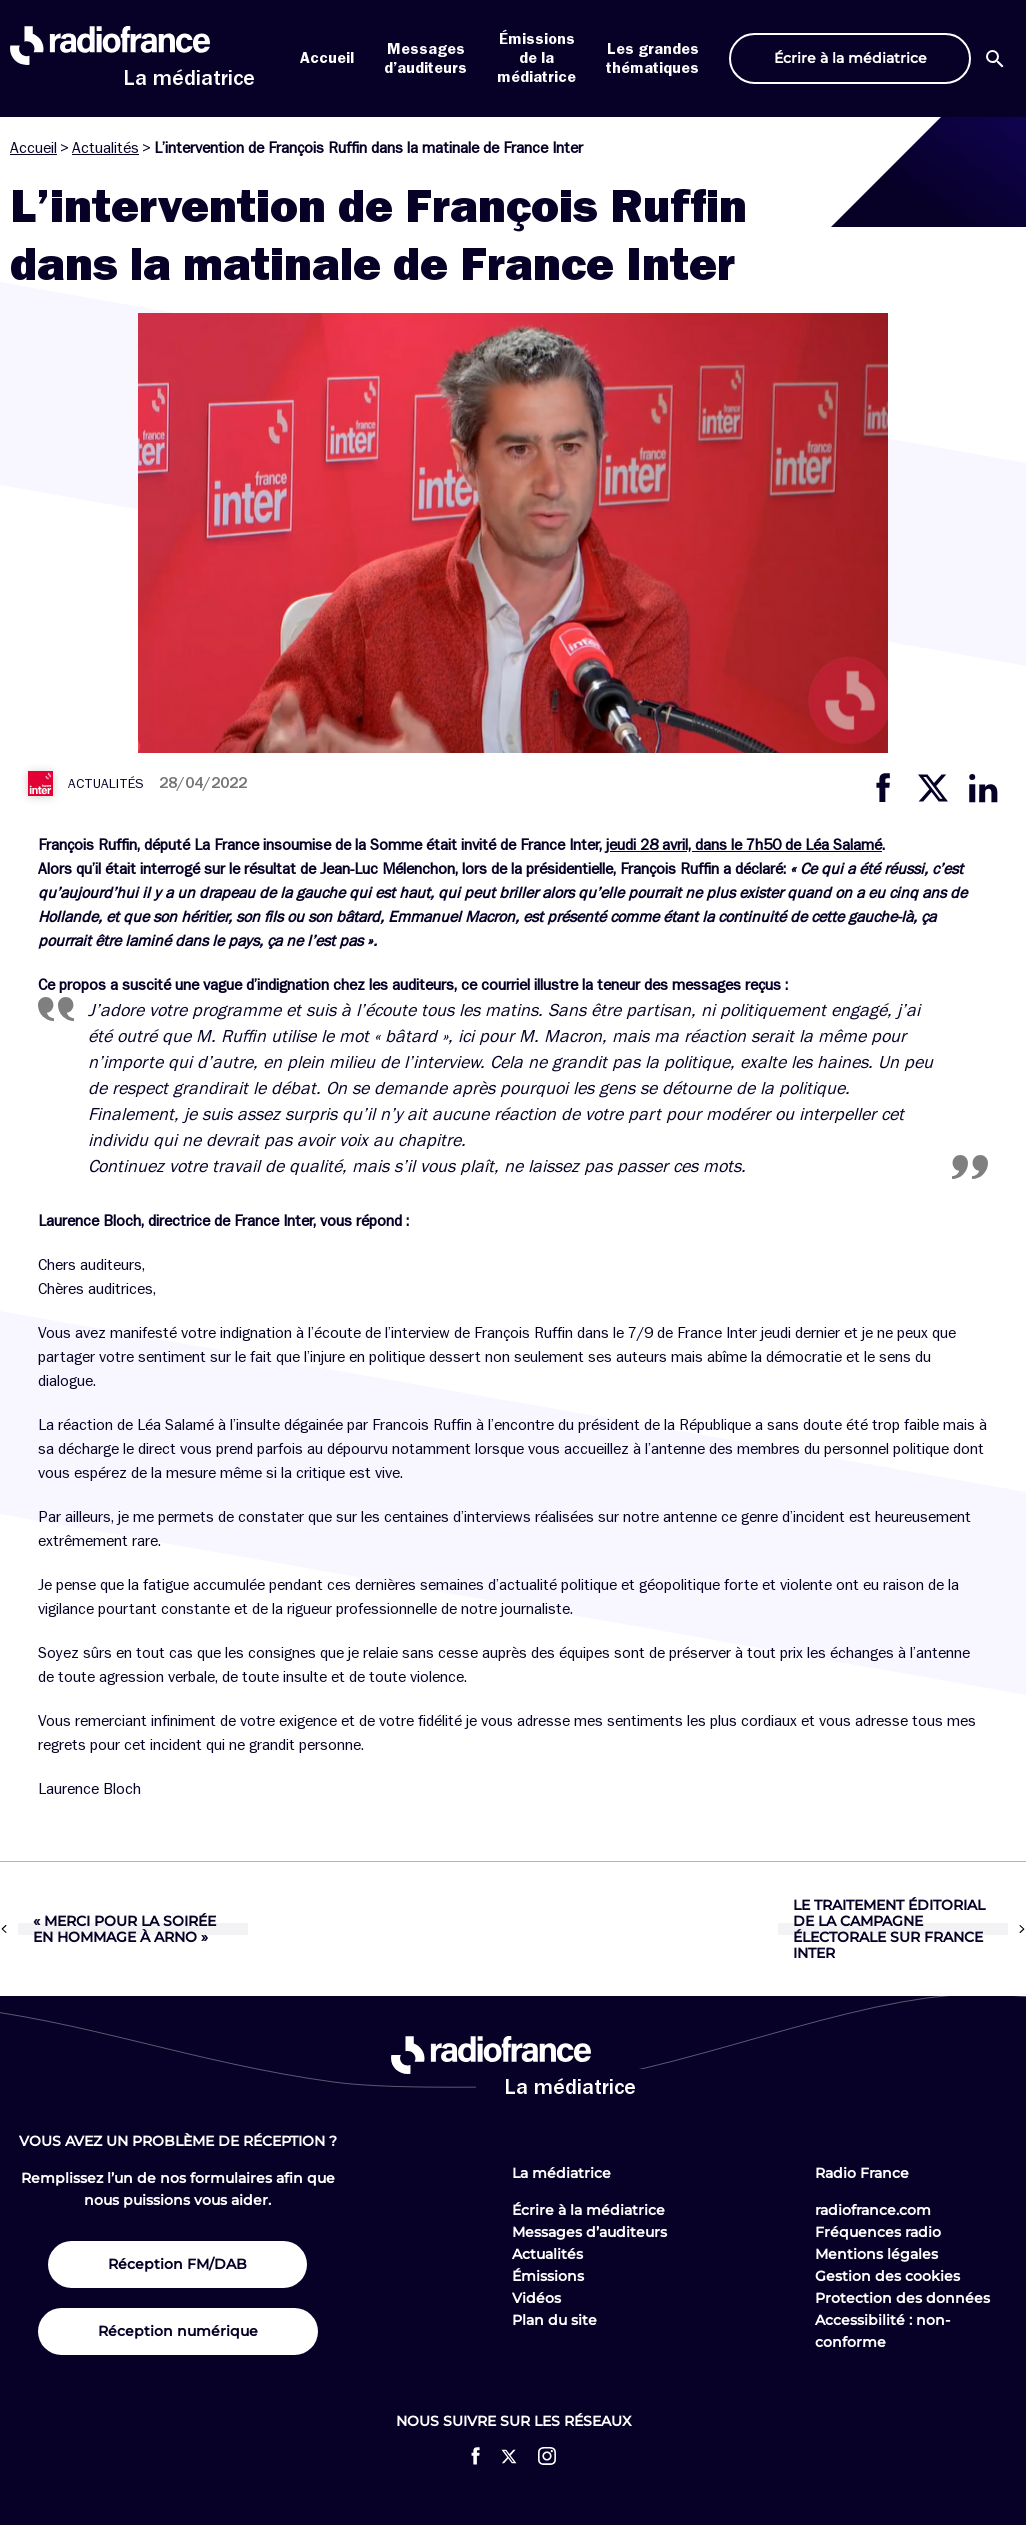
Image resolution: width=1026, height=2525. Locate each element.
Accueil (327, 58)
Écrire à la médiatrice (588, 2210)
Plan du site (554, 2320)
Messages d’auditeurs (589, 2232)
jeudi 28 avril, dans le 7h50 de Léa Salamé (744, 845)
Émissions (548, 2276)
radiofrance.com (873, 2210)
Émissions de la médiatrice (536, 58)
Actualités (105, 148)
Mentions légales (876, 2254)
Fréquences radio (878, 2232)
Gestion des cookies (887, 2276)
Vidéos (536, 2298)
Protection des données (902, 2298)
